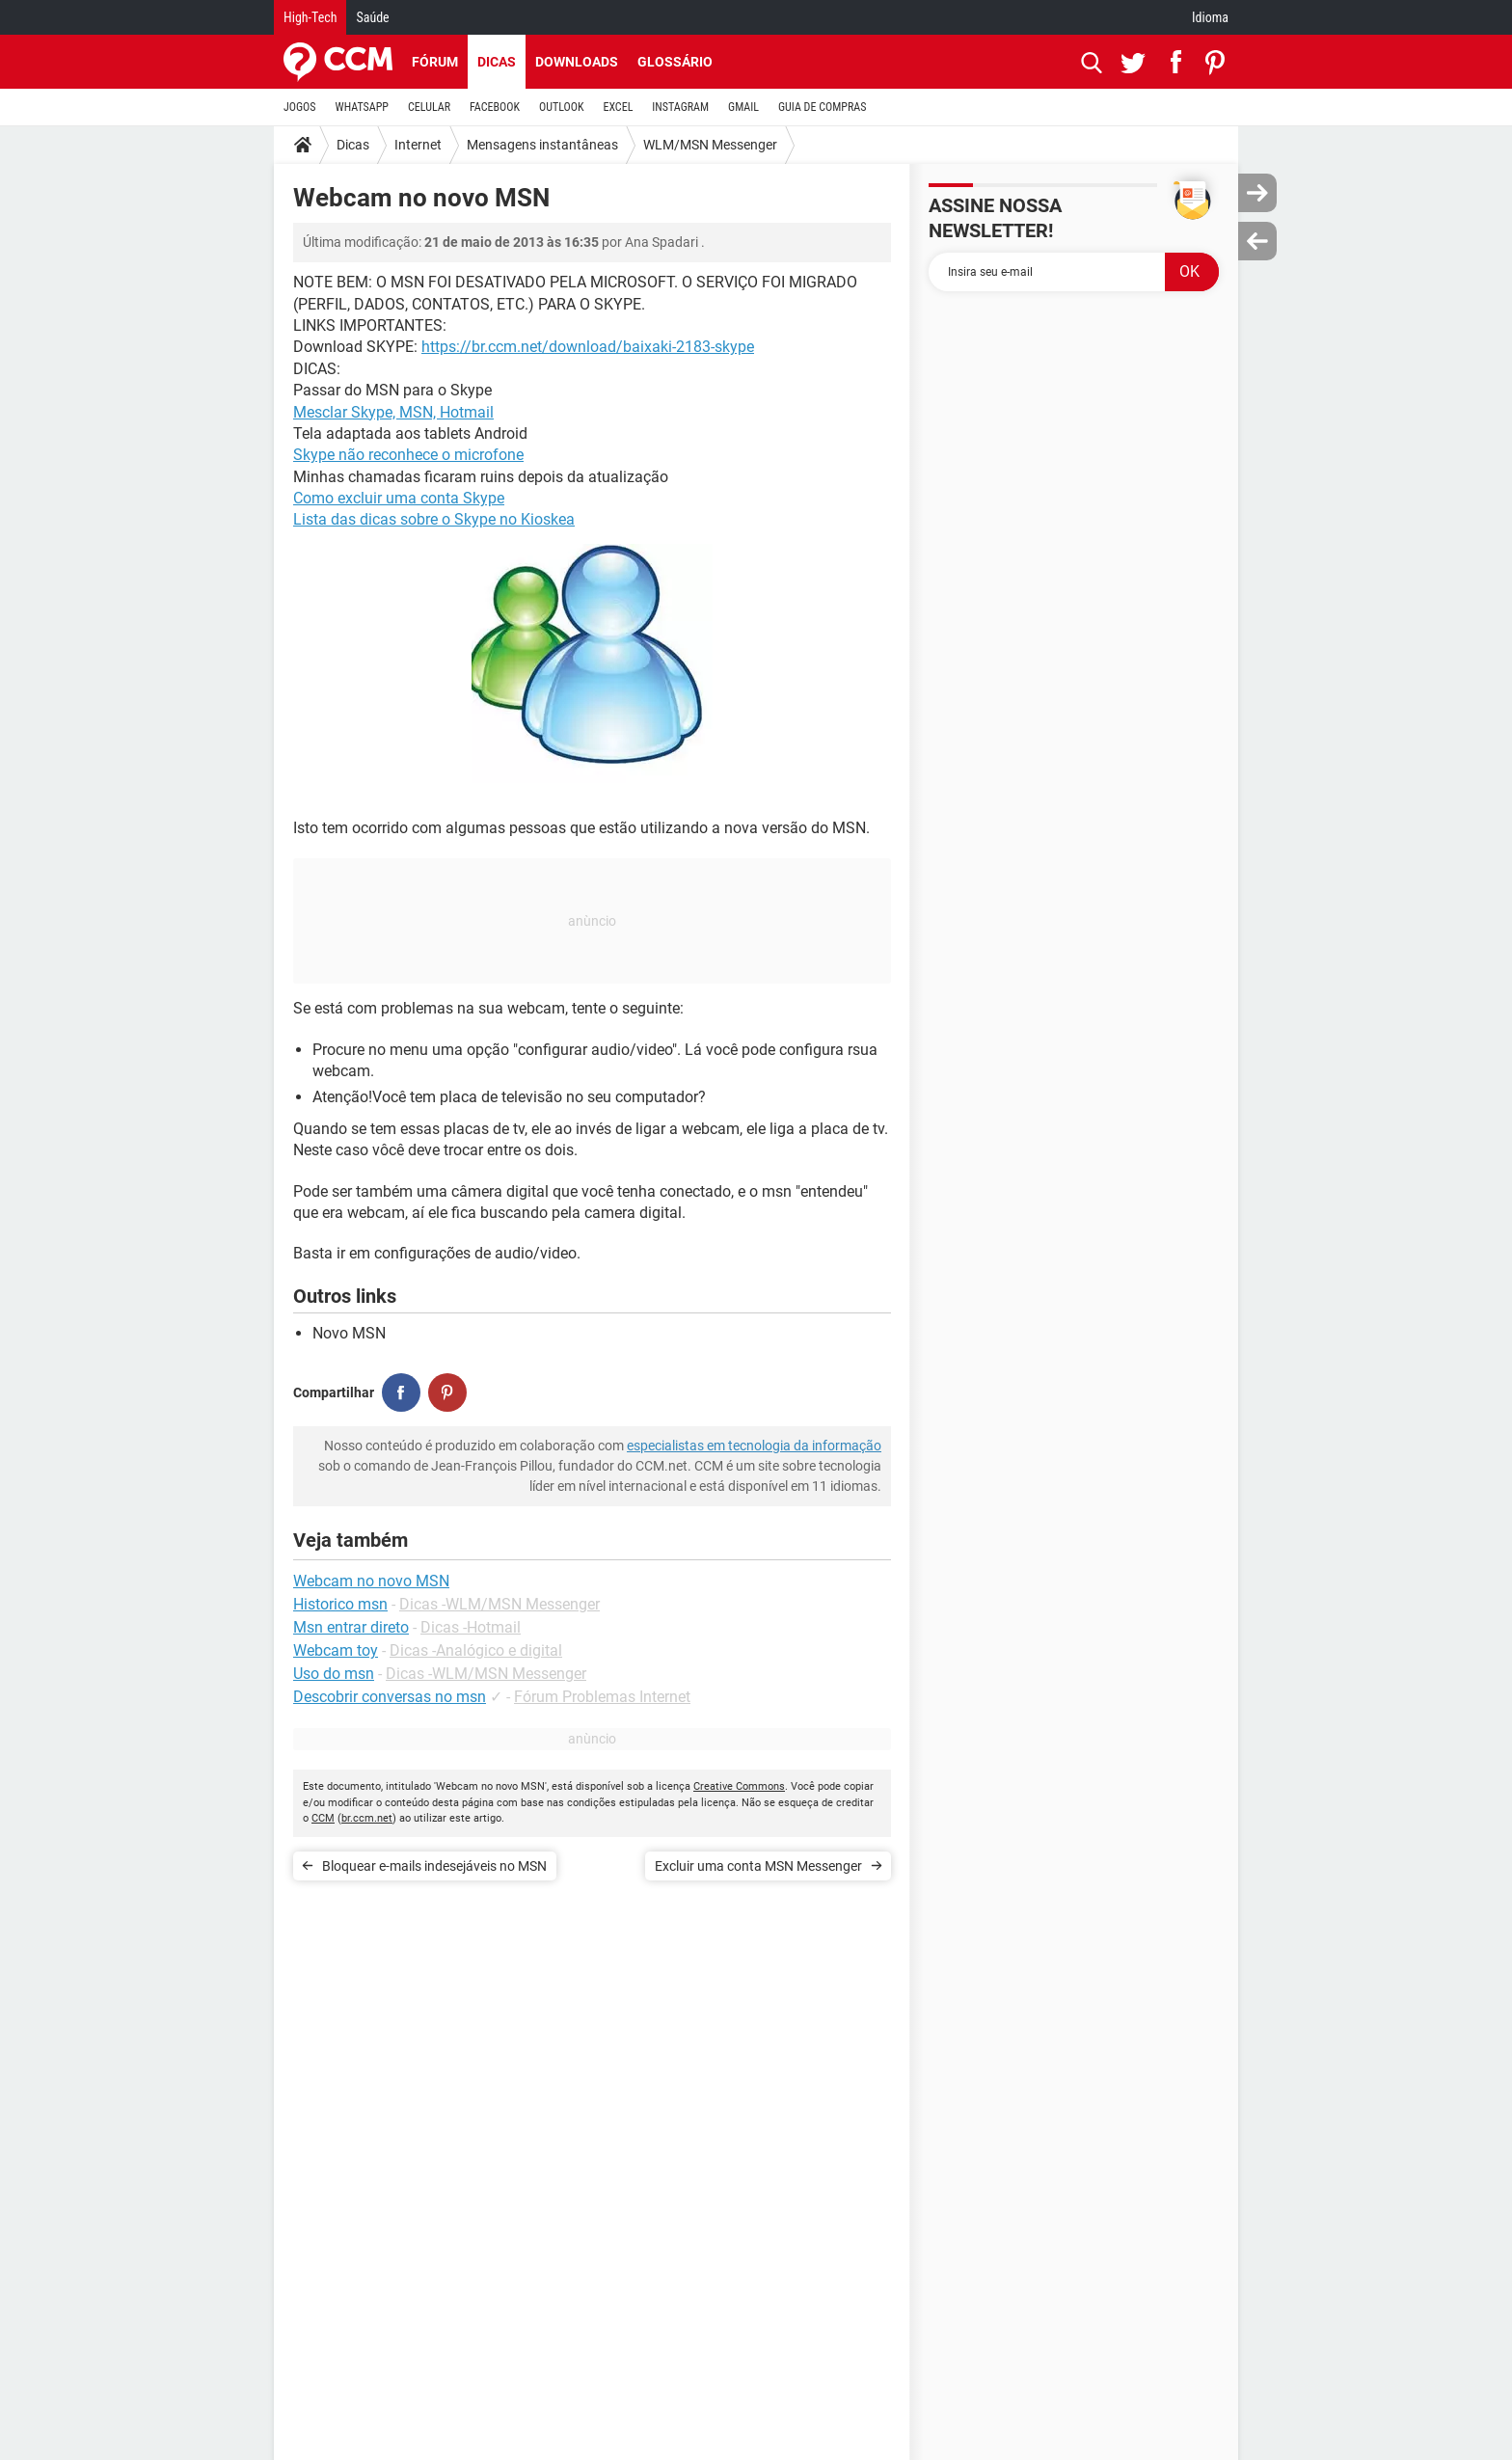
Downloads (576, 61)
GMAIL (743, 107)
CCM (323, 1818)
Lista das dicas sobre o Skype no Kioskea (434, 519)
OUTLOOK (561, 107)
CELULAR (429, 107)
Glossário (675, 61)
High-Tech (310, 17)
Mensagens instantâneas (542, 144)
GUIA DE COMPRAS (822, 107)
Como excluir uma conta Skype (398, 498)
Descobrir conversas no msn (389, 1697)
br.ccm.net (366, 1818)
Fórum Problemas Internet (602, 1697)
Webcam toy (335, 1650)
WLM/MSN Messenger (710, 144)
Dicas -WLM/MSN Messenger (499, 1604)
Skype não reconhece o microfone (408, 455)
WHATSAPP (362, 107)
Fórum (435, 61)
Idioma (1210, 17)
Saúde (372, 17)
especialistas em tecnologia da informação (754, 1445)
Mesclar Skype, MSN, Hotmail (393, 412)
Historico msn (340, 1604)
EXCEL (618, 107)
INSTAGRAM (680, 107)
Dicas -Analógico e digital (476, 1650)
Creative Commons (739, 1786)
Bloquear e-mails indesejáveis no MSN (434, 1866)
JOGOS (300, 107)
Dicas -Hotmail (470, 1627)
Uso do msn (333, 1673)
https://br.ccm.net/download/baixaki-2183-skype (587, 347)
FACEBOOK (495, 107)
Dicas (496, 61)
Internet (418, 144)
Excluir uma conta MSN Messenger (758, 1866)
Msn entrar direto (351, 1627)
